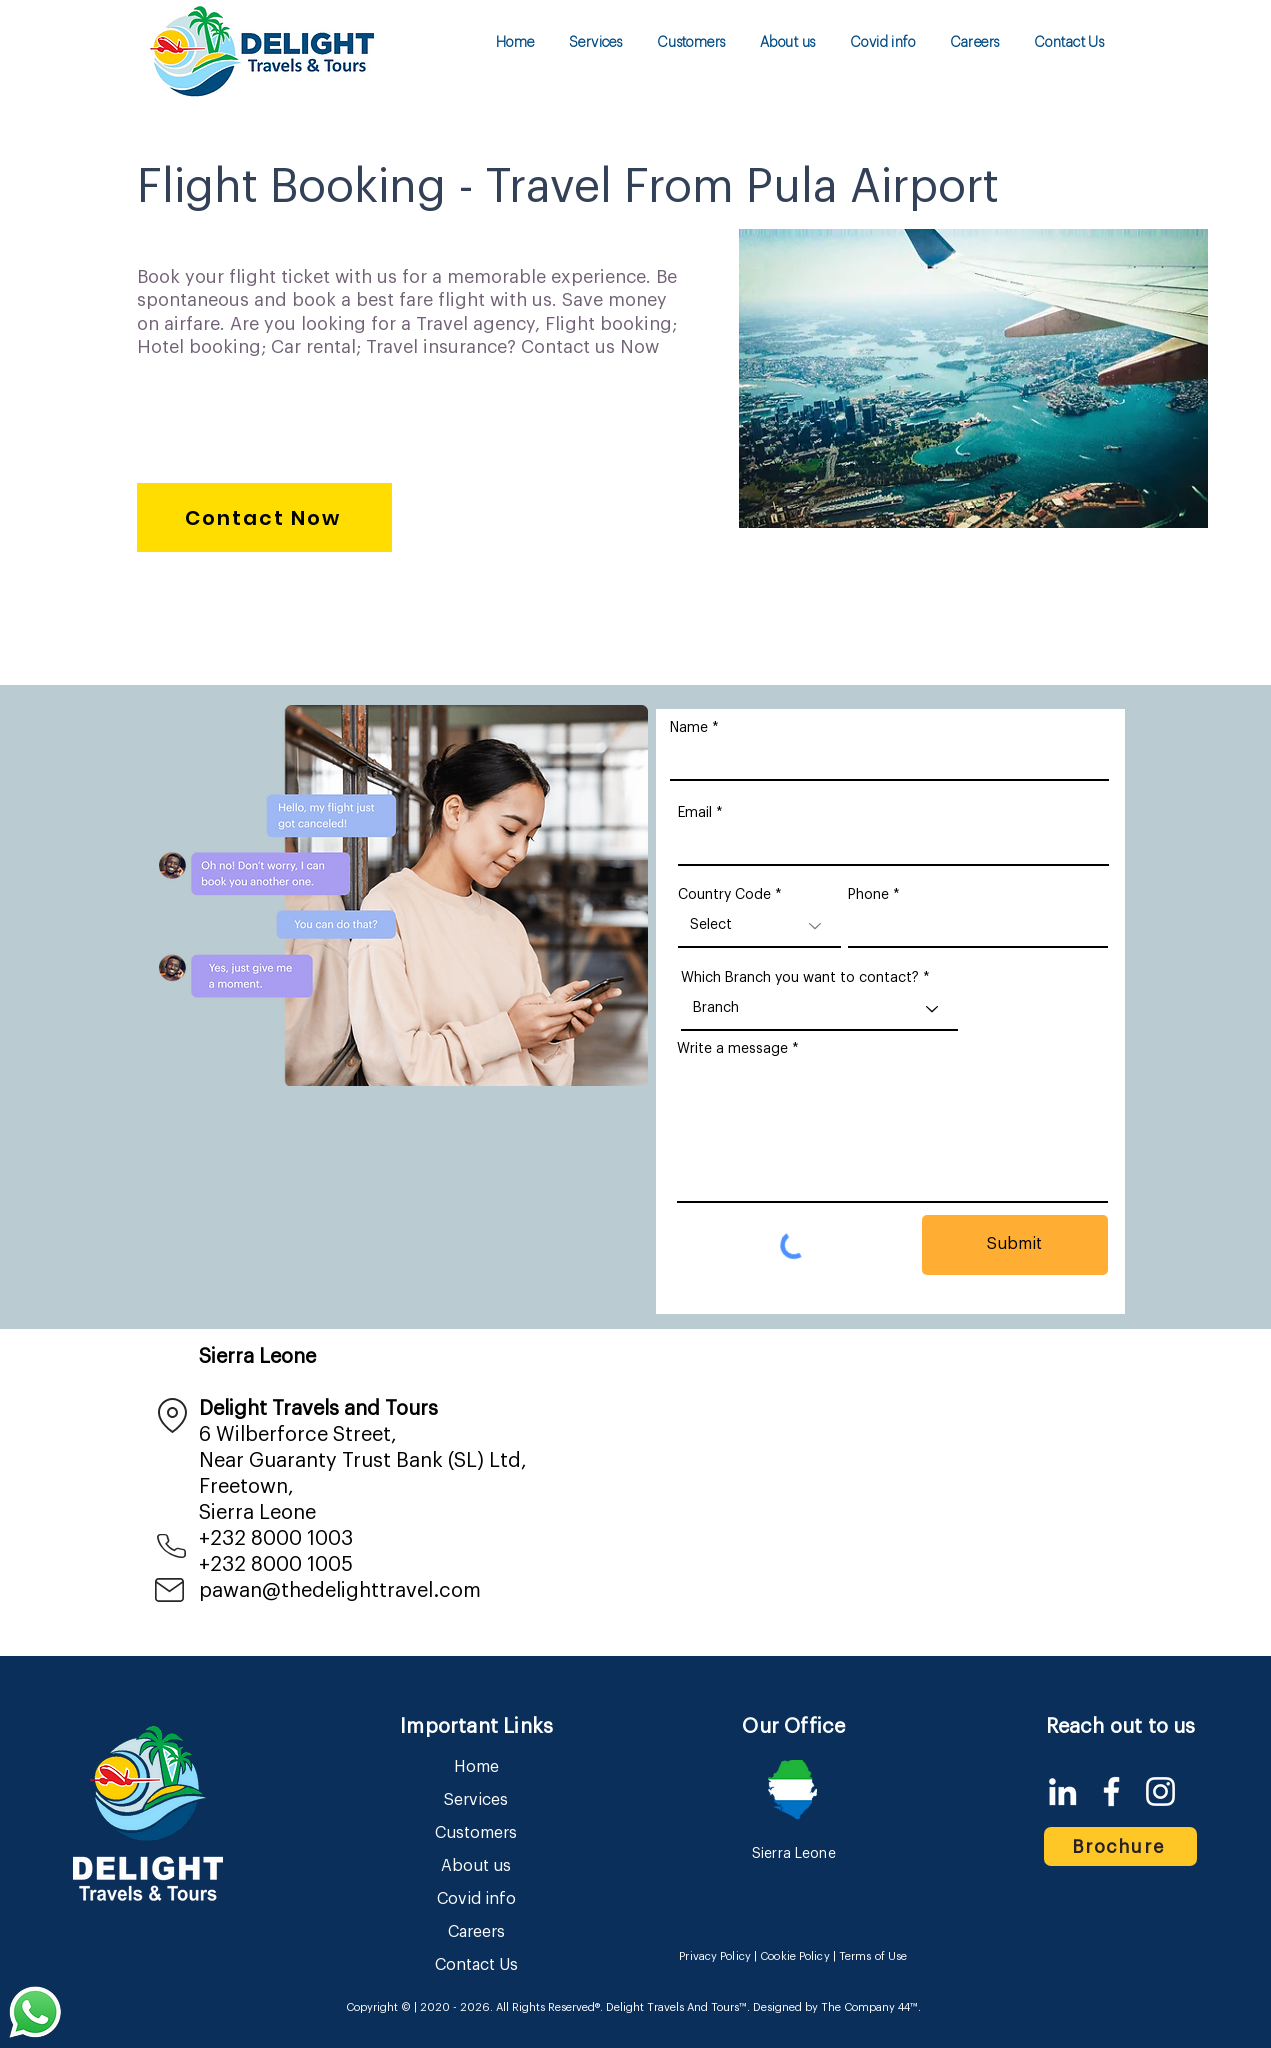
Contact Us (476, 1965)
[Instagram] (1160, 1791)
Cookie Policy (794, 1956)
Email (695, 813)
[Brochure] (1120, 1846)
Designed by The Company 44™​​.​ (835, 2007)
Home (476, 1767)
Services (476, 1800)
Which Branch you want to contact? (800, 978)
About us (476, 1866)
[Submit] (1015, 1245)
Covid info (476, 1899)
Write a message (732, 1049)
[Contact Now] (264, 517)
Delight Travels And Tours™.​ (678, 2007)
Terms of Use (873, 1956)
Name (689, 728)
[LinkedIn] (1062, 1791)
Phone (868, 895)
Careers (476, 1932)
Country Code (724, 895)
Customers (476, 1833)
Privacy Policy (715, 1956)
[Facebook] (1111, 1791)
